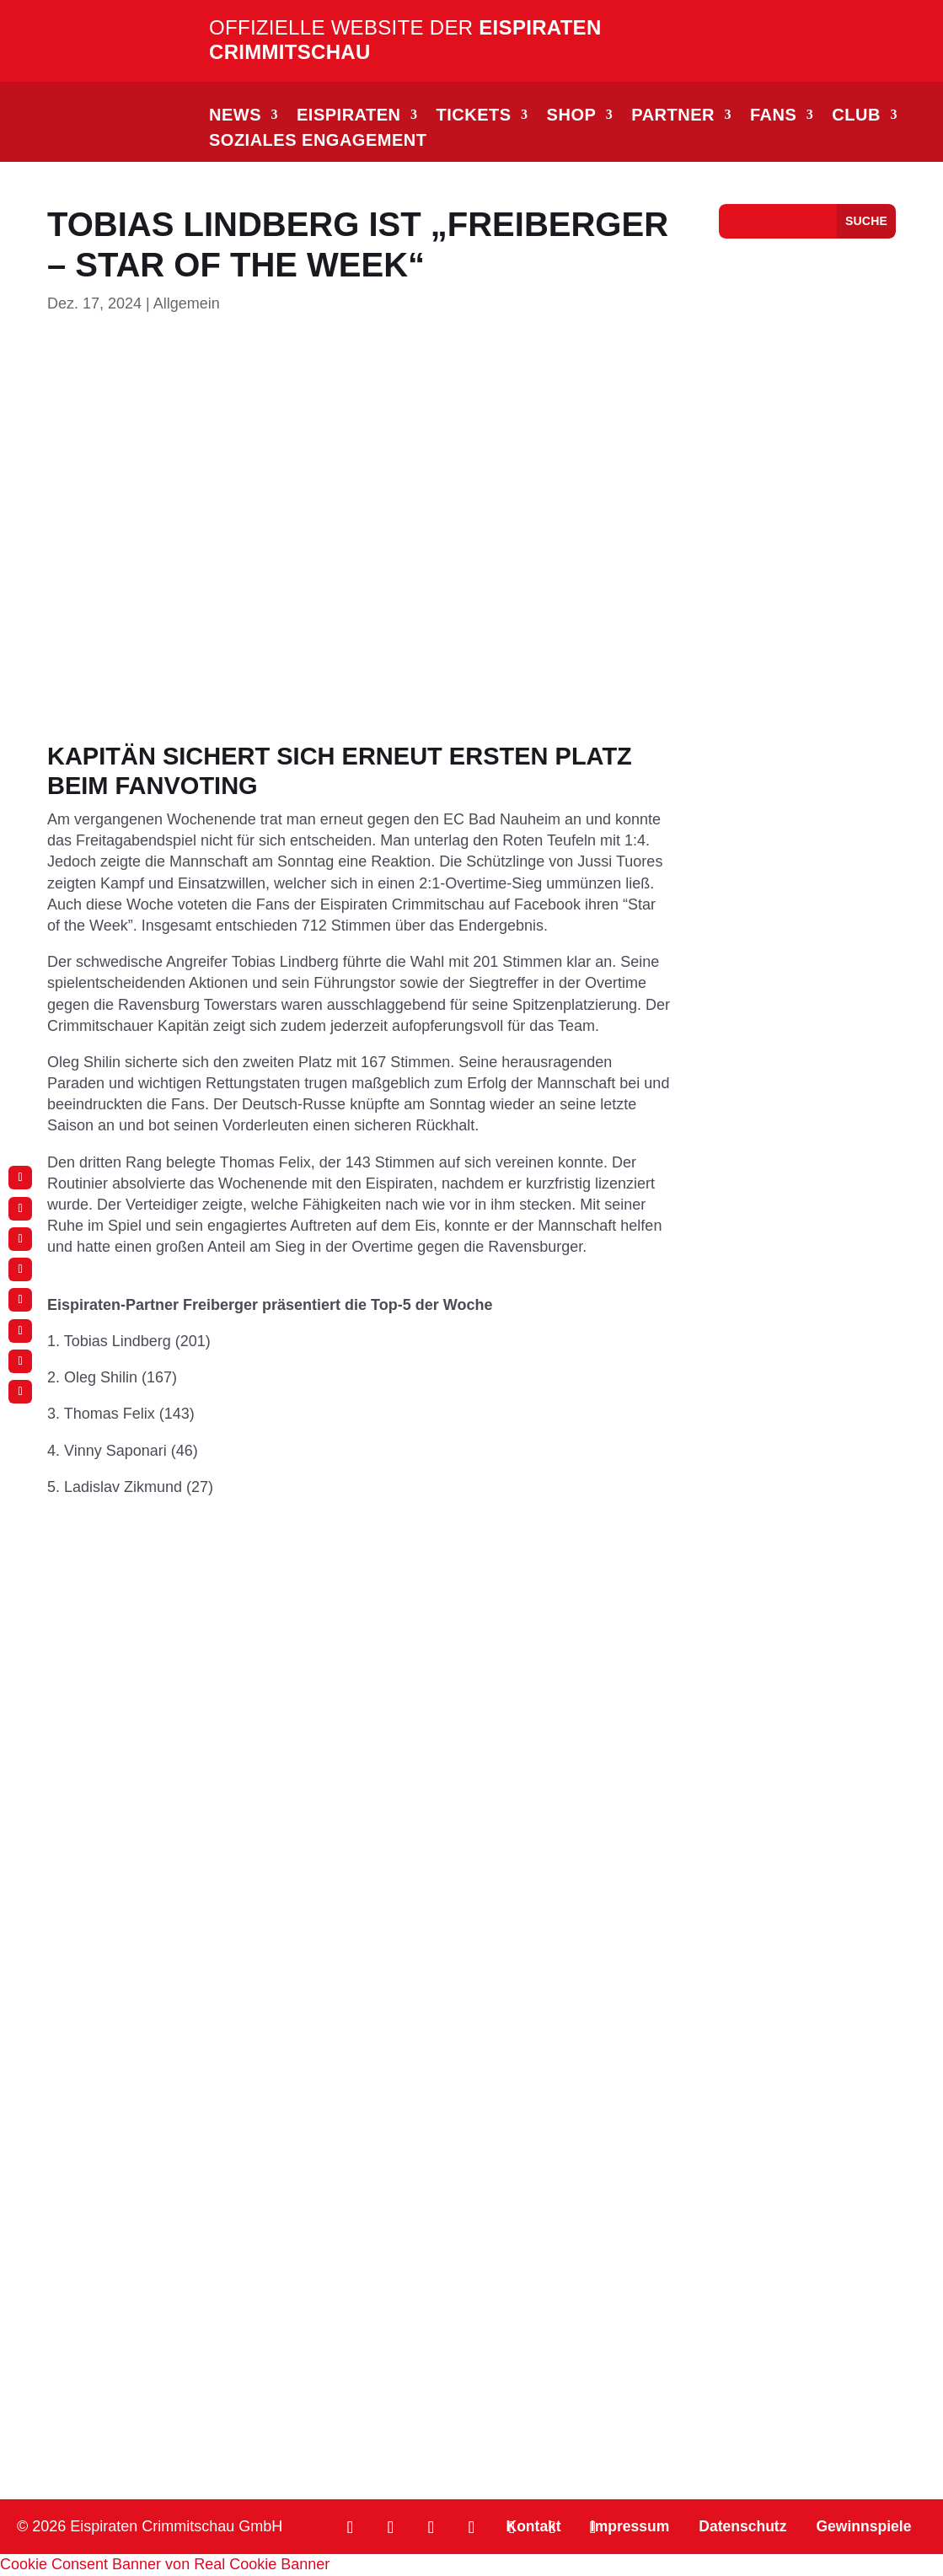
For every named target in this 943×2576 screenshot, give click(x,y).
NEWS (235, 116)
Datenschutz (738, 2527)
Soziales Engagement (317, 141)
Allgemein (186, 303)
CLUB (856, 116)
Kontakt (523, 2527)
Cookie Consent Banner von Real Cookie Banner (165, 2565)
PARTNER (673, 116)
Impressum (621, 2527)
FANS (773, 116)
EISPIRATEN (349, 116)
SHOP (572, 116)
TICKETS (474, 116)
